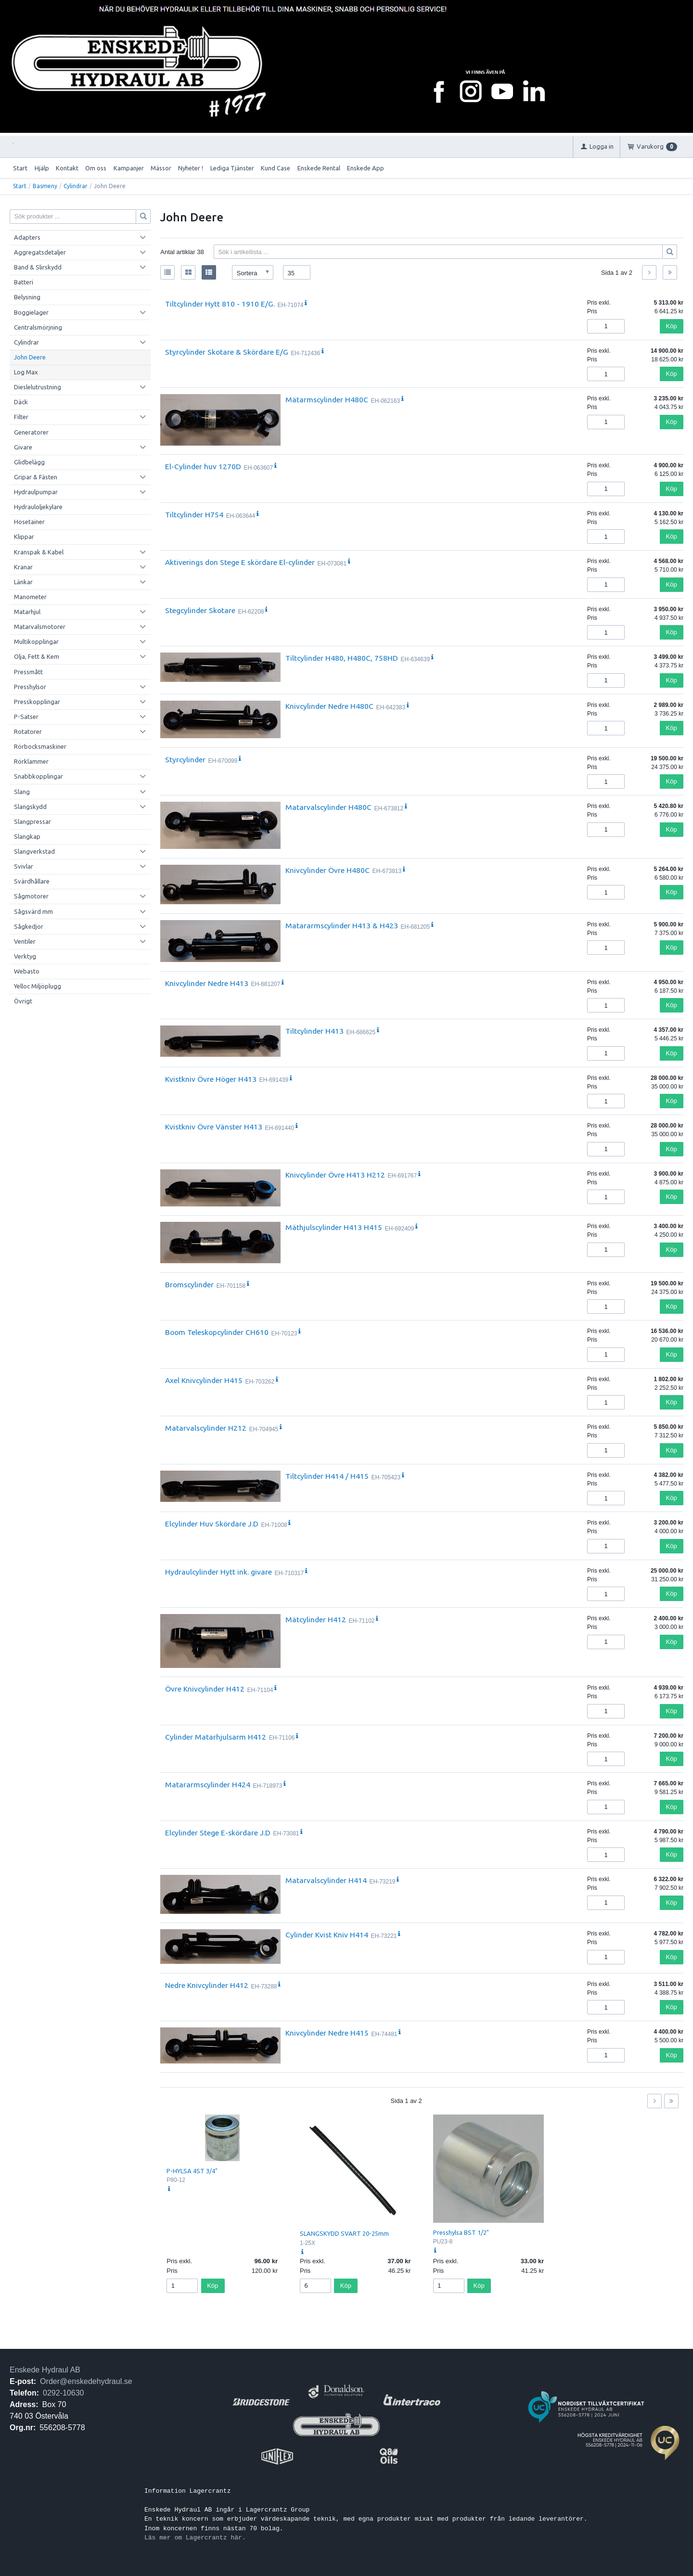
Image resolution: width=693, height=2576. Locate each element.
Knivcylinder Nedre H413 (206, 983)
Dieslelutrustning (37, 387)
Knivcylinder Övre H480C (327, 870)
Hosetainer (29, 521)
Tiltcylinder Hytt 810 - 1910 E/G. (220, 303)
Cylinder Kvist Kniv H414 (326, 1934)
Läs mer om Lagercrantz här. (195, 2537)
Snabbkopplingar (38, 776)
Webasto (26, 971)
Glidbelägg (29, 462)
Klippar (24, 536)
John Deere (30, 357)
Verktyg (25, 956)
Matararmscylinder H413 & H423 (341, 925)
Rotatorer (28, 731)
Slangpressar (32, 821)
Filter (21, 416)
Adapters (27, 237)
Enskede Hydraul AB (45, 2370)
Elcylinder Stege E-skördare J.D (217, 1832)
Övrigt (23, 1001)
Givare (23, 447)
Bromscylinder (189, 1284)
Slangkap (27, 836)
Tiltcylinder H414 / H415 (327, 1476)
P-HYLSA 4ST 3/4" (192, 2170)
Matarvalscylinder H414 (326, 1880)
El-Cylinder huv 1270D (203, 466)
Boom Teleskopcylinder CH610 (217, 1332)
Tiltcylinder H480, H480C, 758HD (341, 658)
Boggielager (31, 312)
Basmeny (45, 186)
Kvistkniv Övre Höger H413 (211, 1079)
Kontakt (67, 168)
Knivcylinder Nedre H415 (327, 2032)
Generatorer (31, 432)
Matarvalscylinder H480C (328, 807)
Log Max (26, 372)
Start (20, 168)
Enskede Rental (318, 168)
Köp (671, 326)
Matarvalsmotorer (39, 626)
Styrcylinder (185, 759)
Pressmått (28, 671)
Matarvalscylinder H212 (205, 1427)
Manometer (30, 596)
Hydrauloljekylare (38, 506)
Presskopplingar (37, 701)
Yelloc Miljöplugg (37, 986)
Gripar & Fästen (35, 477)
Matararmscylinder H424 (207, 1784)
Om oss (95, 168)
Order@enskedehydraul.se (86, 2381)
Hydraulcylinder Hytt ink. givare (218, 1571)
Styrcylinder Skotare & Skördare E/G (226, 351)
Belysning (27, 297)
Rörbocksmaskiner (40, 746)
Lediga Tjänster (232, 168)
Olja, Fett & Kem (36, 656)
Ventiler (25, 941)
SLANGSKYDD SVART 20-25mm (344, 2233)
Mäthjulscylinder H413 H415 (333, 1227)
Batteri (23, 282)
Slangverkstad (34, 851)
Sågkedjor (28, 926)
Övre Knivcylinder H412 (204, 1688)
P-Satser (26, 716)
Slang (22, 791)
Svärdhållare (32, 881)
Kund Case (275, 168)
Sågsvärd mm (33, 911)
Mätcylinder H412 (315, 1619)
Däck (21, 401)
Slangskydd (30, 806)
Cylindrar (76, 186)
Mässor (161, 168)
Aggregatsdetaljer (40, 252)
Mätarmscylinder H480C (326, 399)
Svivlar (23, 866)
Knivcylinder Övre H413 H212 (335, 1174)
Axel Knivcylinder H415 (204, 1380)
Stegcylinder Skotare (200, 610)
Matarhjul (27, 611)
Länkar (23, 581)
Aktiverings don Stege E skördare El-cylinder (240, 562)
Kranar (23, 567)
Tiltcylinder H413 (314, 1030)
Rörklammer (31, 761)
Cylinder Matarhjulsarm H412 (215, 1736)
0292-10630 (63, 2393)
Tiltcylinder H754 (194, 514)
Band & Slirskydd (38, 267)
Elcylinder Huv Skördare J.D (211, 1523)
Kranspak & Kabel (39, 552)
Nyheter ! (190, 168)
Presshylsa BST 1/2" (461, 2232)
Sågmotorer (31, 896)
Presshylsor (30, 686)
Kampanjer (129, 168)
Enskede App (365, 168)
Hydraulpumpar (36, 491)
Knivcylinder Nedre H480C (329, 706)
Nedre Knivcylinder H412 (206, 1985)
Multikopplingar (36, 641)
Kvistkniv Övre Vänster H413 (213, 1126)
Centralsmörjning (38, 327)
